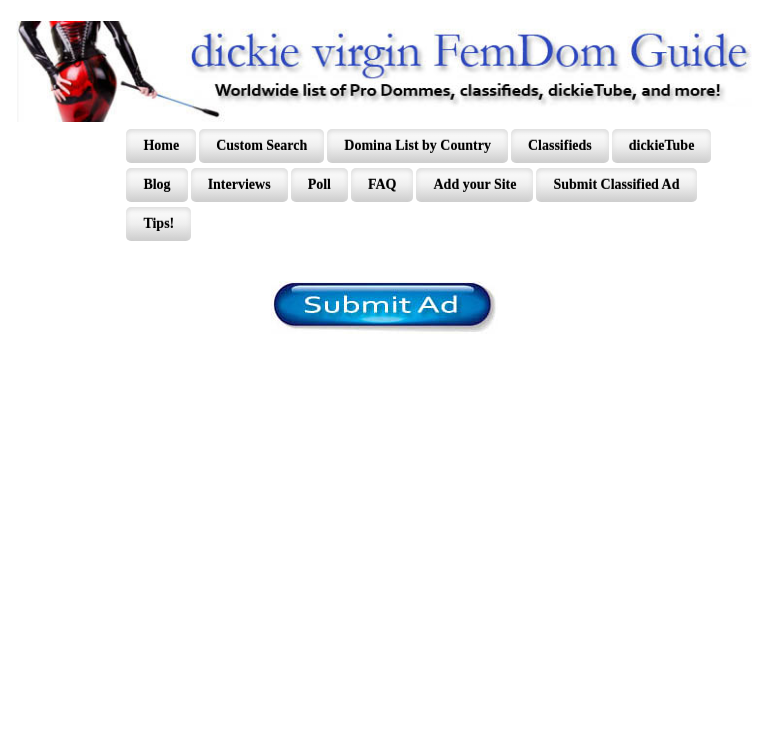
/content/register (384, 307)
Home (161, 145)
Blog (156, 184)
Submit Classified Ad (616, 184)
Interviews (239, 184)
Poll (319, 184)
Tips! (158, 223)
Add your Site (474, 184)
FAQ (382, 184)
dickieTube (662, 145)
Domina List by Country (417, 145)
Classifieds (560, 145)
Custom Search (261, 145)
